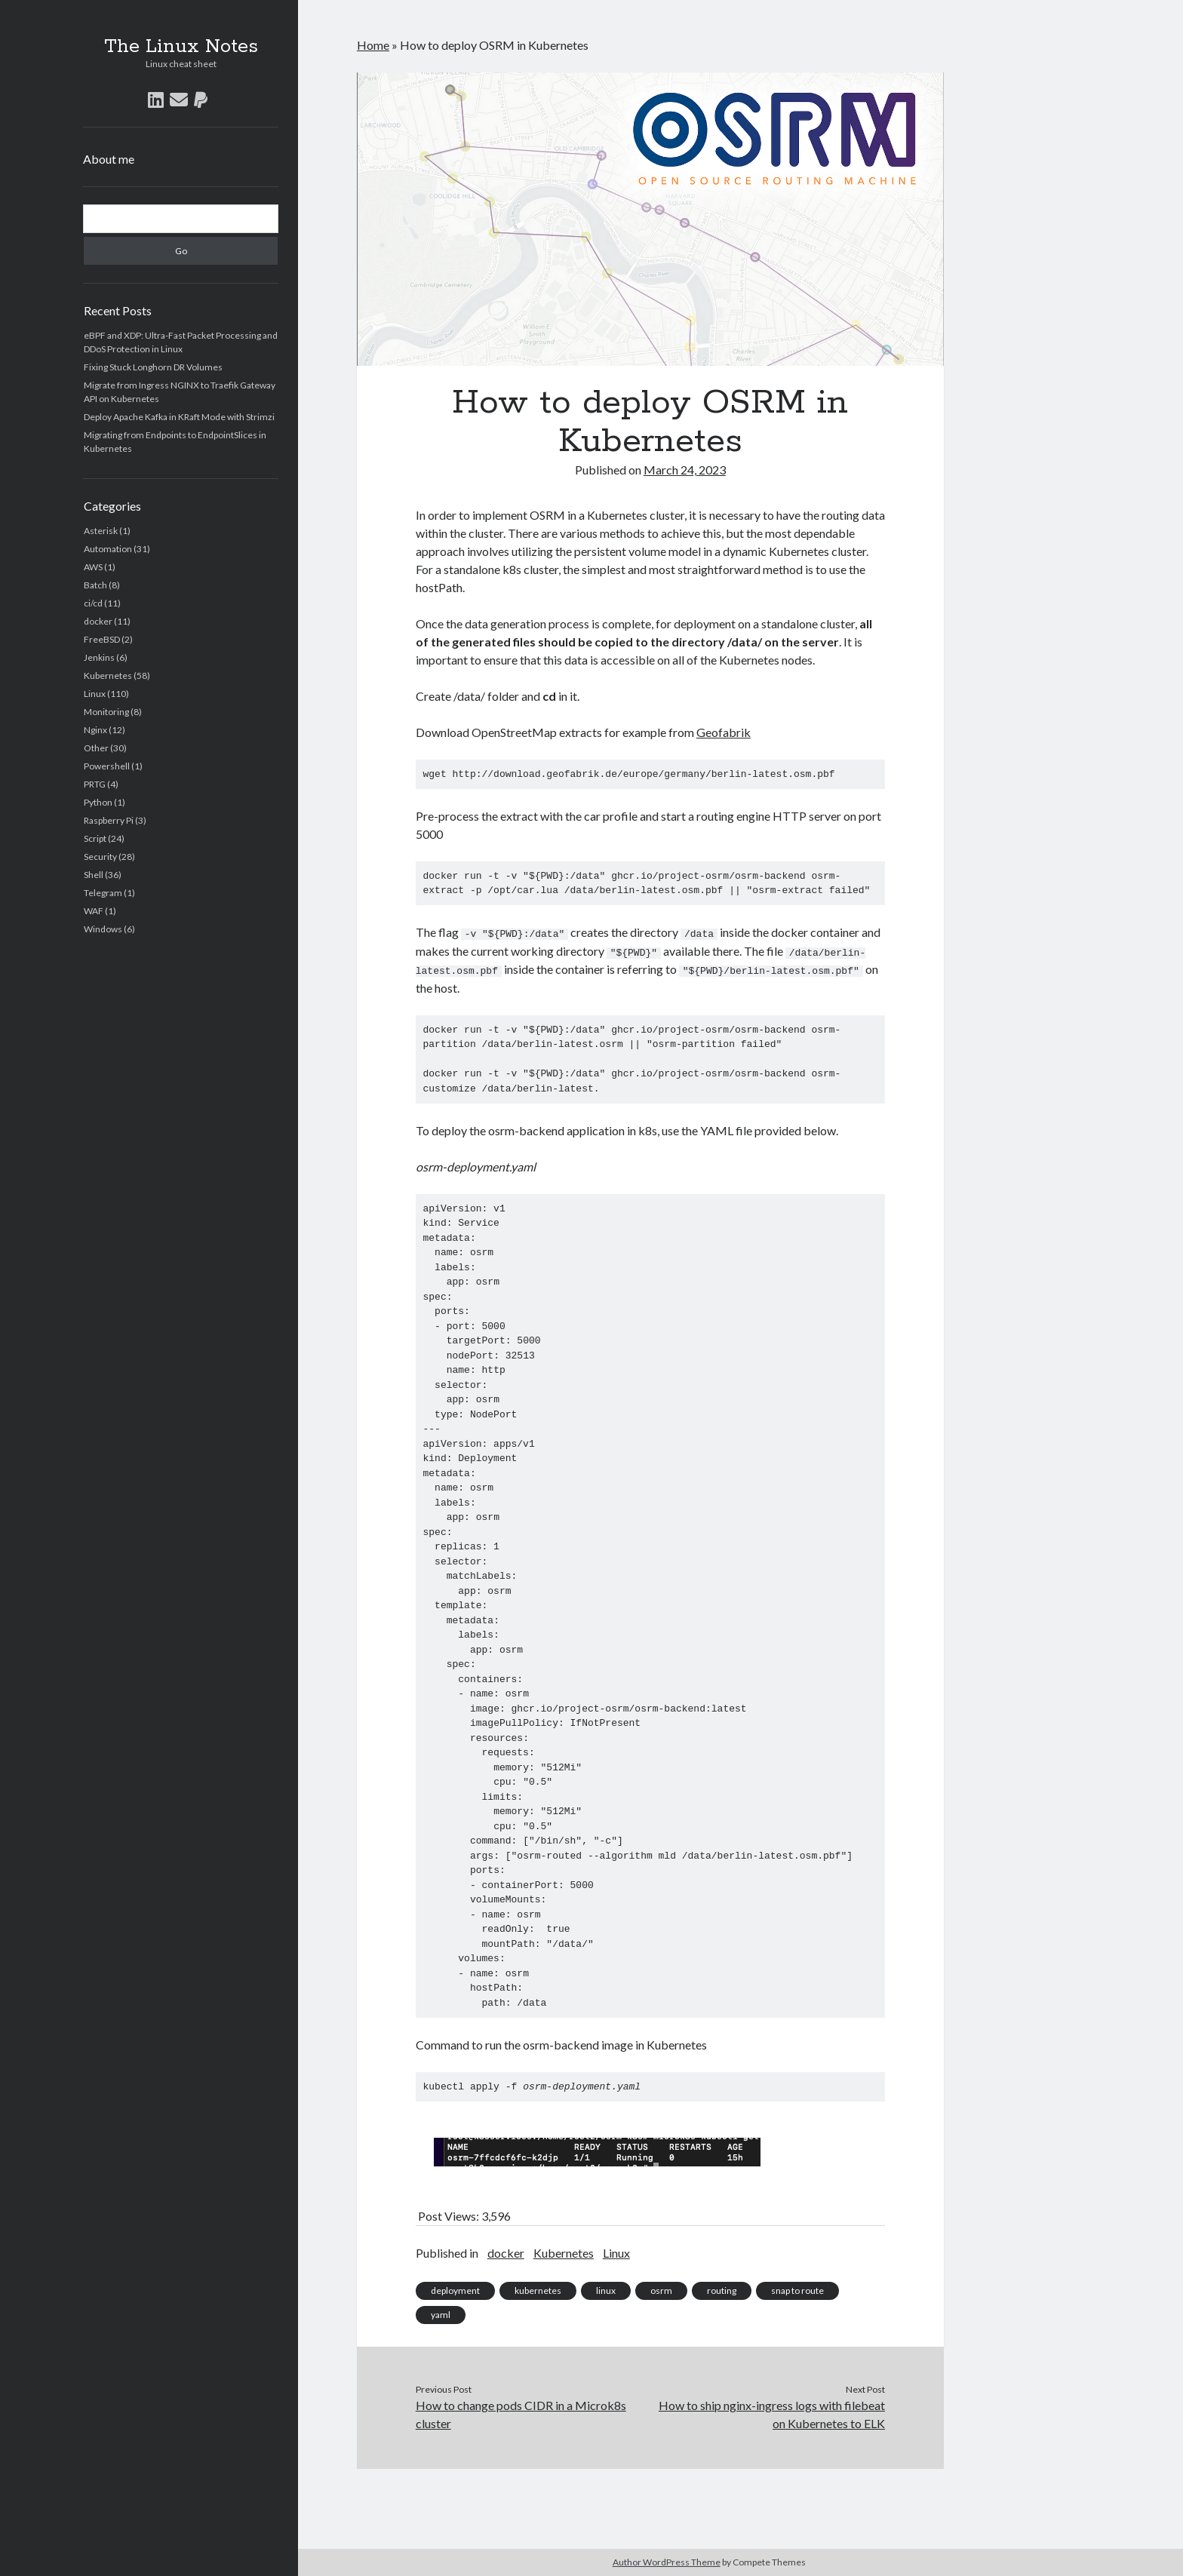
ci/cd (93, 603)
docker (98, 621)
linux (606, 2289)
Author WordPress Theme (667, 2562)
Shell (93, 874)
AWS (93, 567)
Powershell (107, 766)
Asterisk (101, 530)
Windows (103, 929)
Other (96, 748)
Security (100, 856)
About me (108, 159)
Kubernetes (108, 675)
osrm (661, 2289)
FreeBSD (102, 639)
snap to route (797, 2289)
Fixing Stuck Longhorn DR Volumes (153, 367)
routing (721, 2289)
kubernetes (538, 2289)
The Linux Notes (181, 47)
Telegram (103, 892)
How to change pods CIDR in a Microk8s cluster (521, 2412)
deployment (455, 2289)
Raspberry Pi (109, 820)
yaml (440, 2313)
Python (98, 802)
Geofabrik (723, 732)
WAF (93, 910)
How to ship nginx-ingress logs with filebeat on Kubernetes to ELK (772, 2412)
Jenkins (99, 657)
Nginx (95, 729)
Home (373, 45)
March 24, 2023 (685, 469)
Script (95, 838)
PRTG (95, 784)
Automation (108, 548)
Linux (95, 693)
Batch (95, 585)
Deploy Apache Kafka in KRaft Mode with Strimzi (179, 416)
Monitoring (106, 711)
